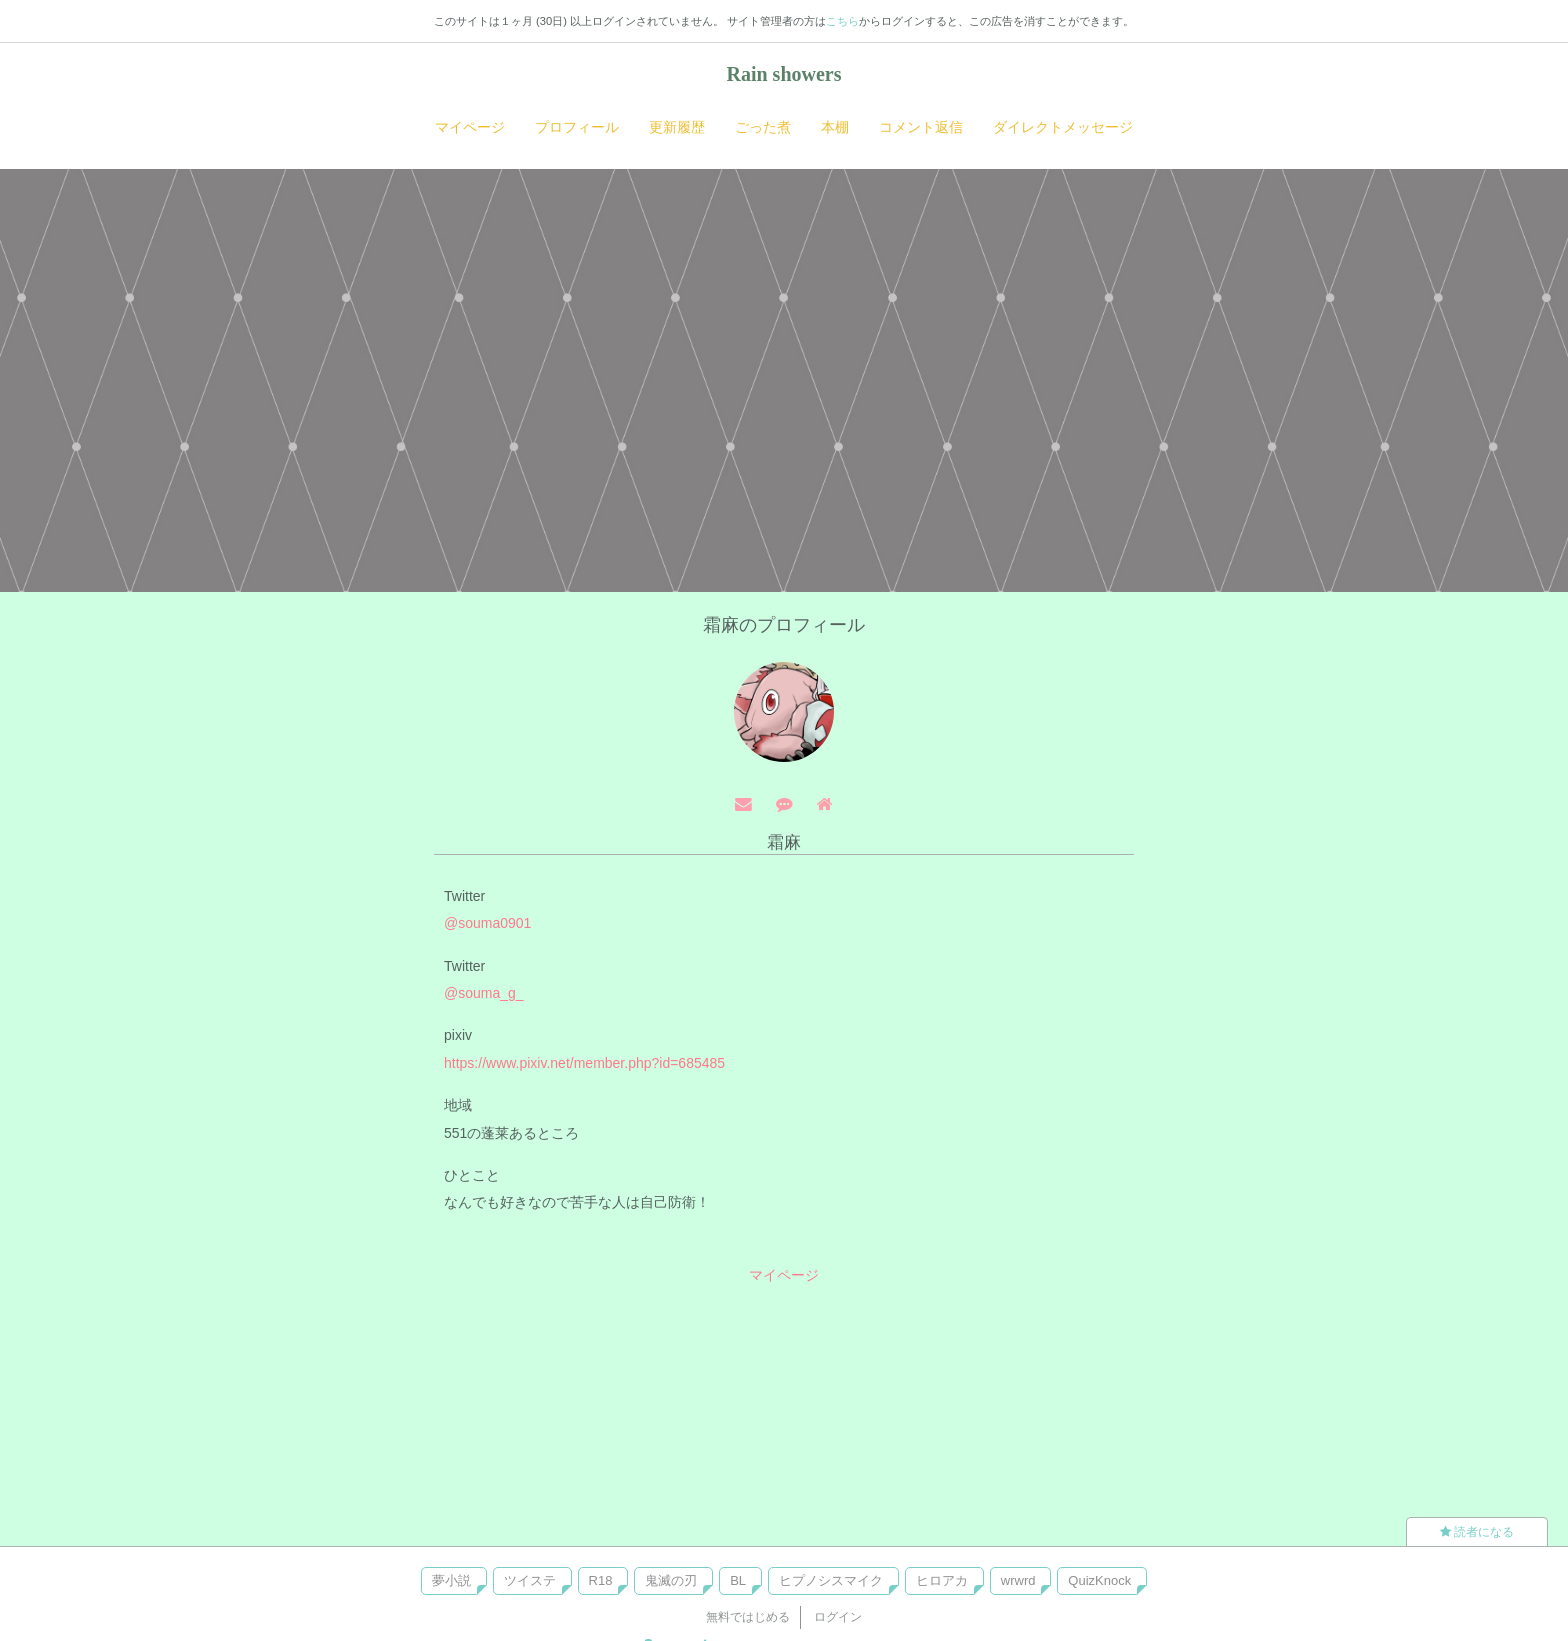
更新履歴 (677, 127)
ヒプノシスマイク (831, 1580)
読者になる (1477, 1532)
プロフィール (577, 127)
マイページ (470, 127)
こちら (842, 21)
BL (738, 1580)
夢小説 (451, 1580)
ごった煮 (763, 127)
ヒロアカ (942, 1580)
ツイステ (530, 1580)
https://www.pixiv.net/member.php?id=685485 (584, 1063)
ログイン (838, 1617)
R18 (601, 1580)
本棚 (835, 127)
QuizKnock (1099, 1580)
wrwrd (1018, 1580)
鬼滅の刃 (671, 1580)
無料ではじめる (748, 1617)
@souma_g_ (484, 993)
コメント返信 (921, 127)
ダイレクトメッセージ (1063, 127)
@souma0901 (487, 923)
